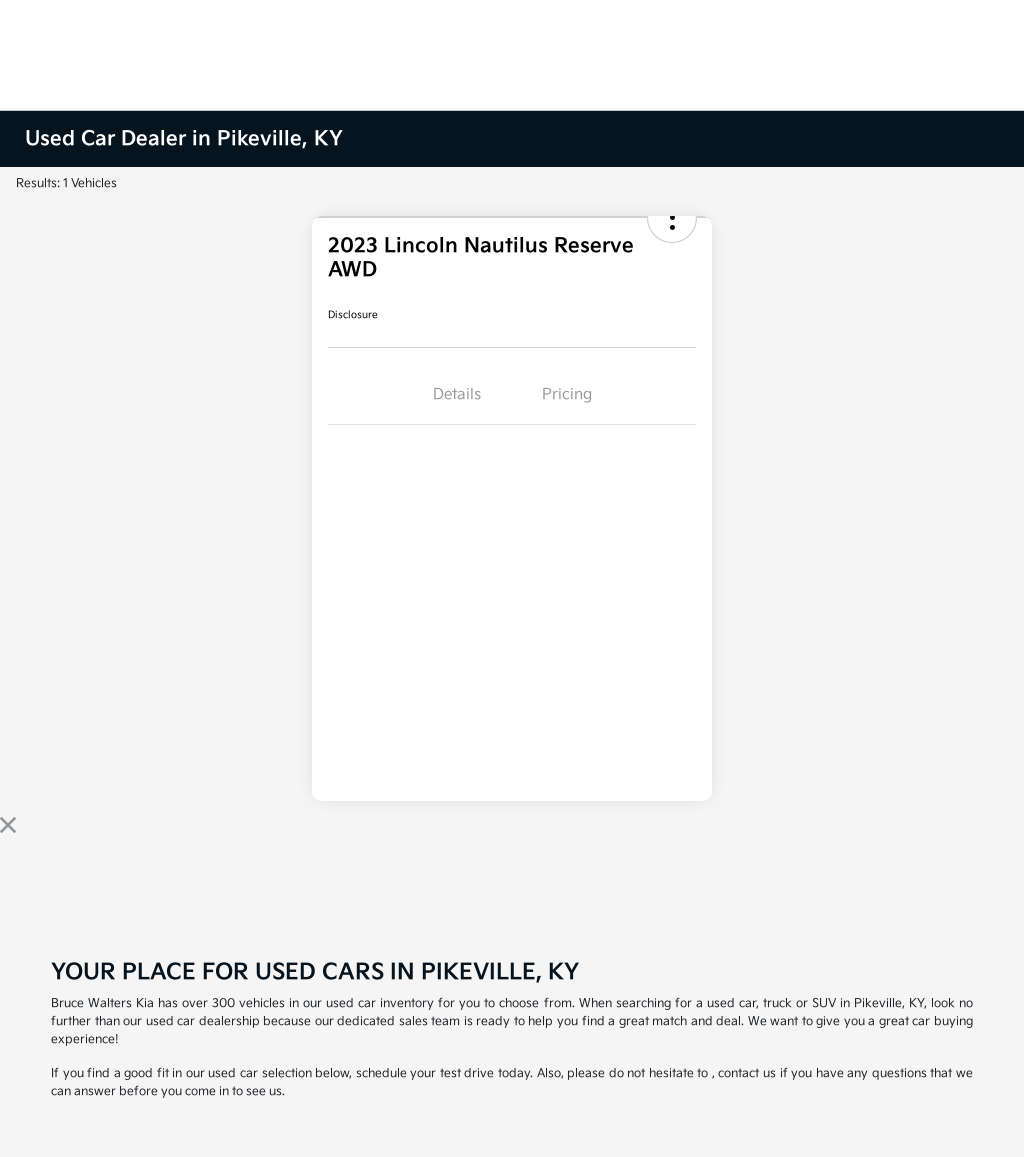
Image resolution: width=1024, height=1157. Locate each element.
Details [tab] (457, 394)
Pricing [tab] (567, 394)
